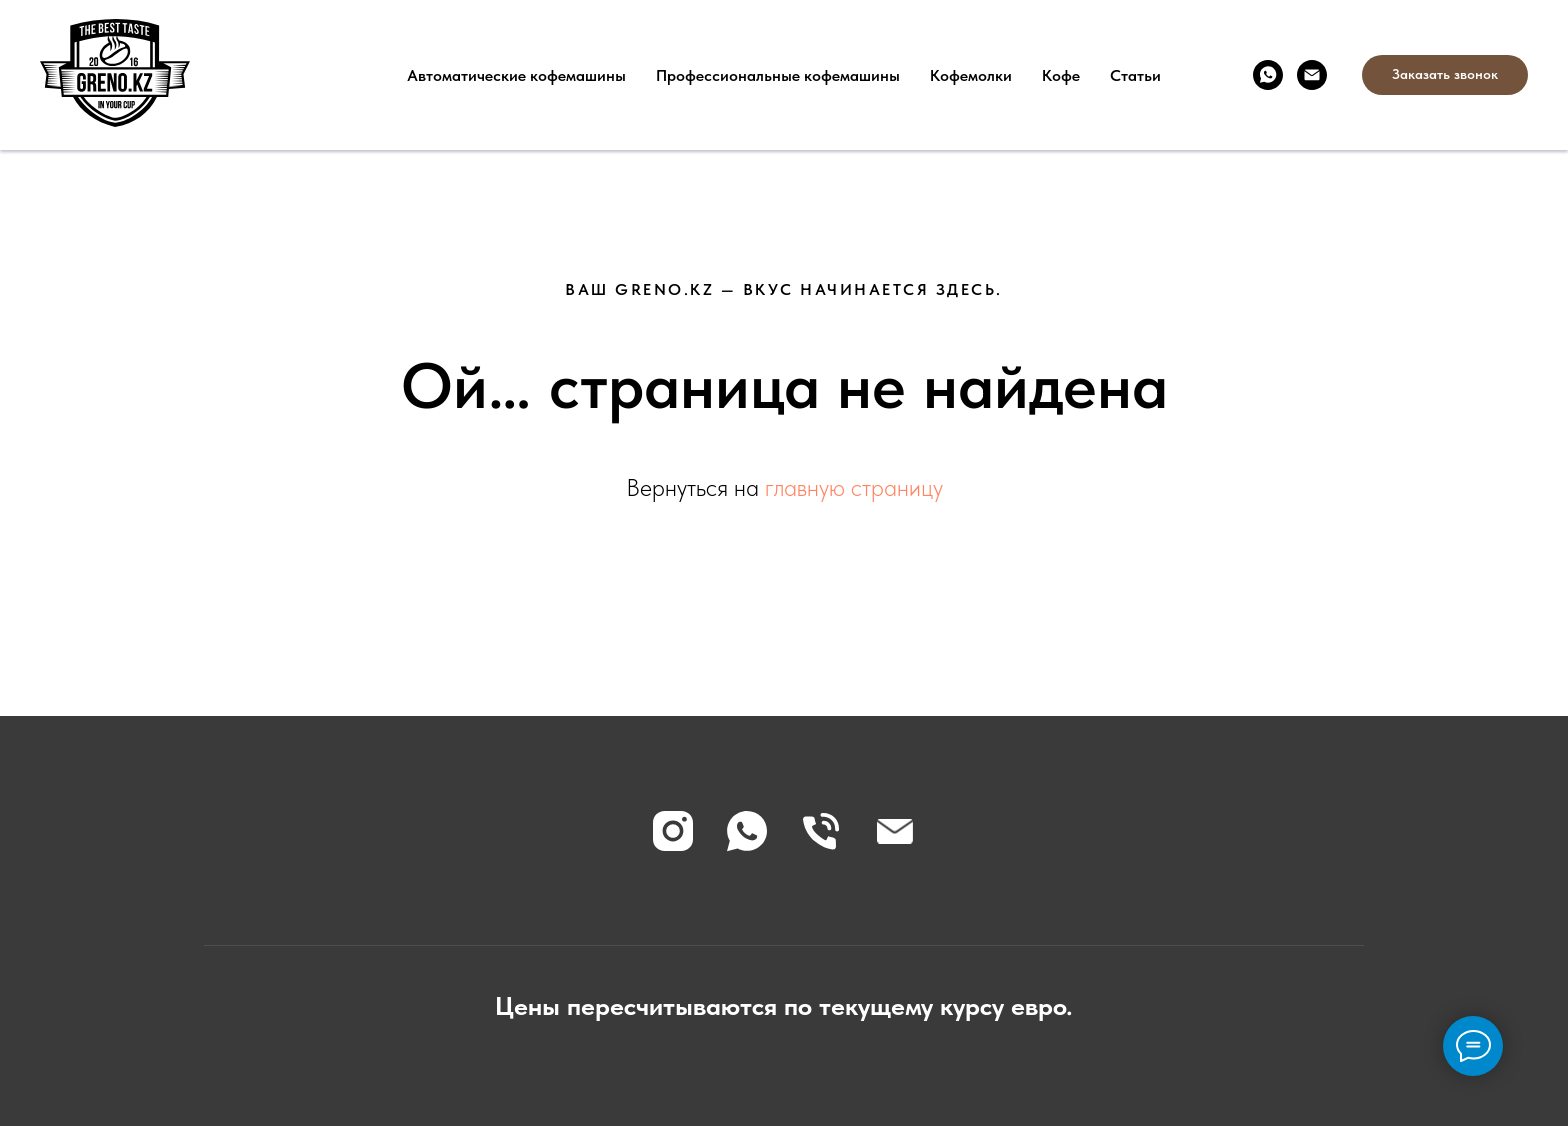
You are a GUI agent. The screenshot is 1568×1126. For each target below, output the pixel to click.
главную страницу (854, 487)
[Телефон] (821, 831)
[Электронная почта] (1312, 75)
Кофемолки (971, 75)
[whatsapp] (1268, 75)
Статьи (1135, 75)
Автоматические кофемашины (516, 75)
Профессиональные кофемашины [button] (778, 75)
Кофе (1061, 75)
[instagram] (673, 831)
